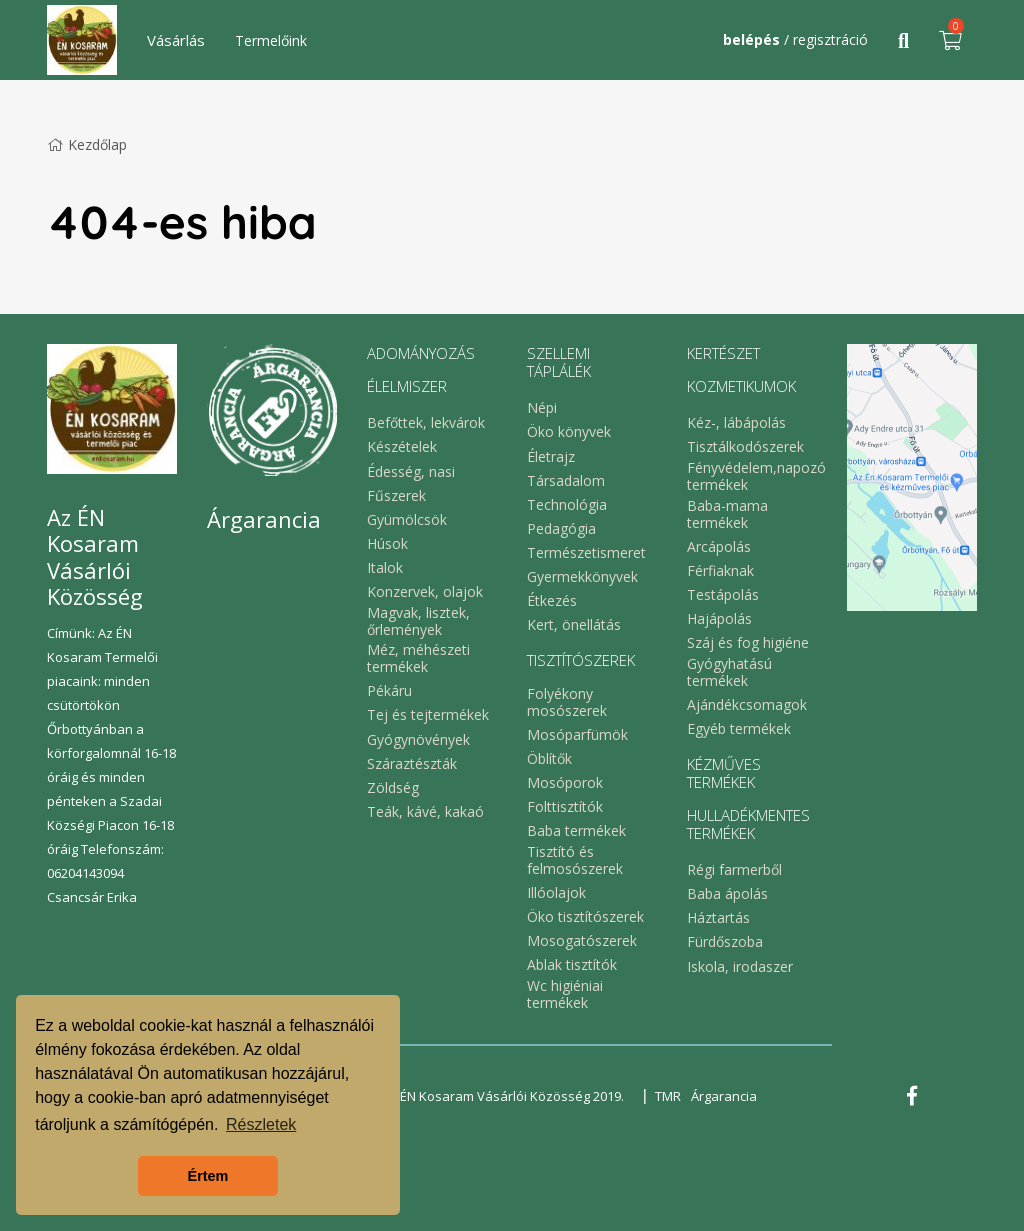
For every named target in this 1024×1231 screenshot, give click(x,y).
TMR (668, 1096)
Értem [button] (208, 1176)
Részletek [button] (261, 1124)
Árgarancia (724, 1096)
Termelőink (271, 40)
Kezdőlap (87, 144)
